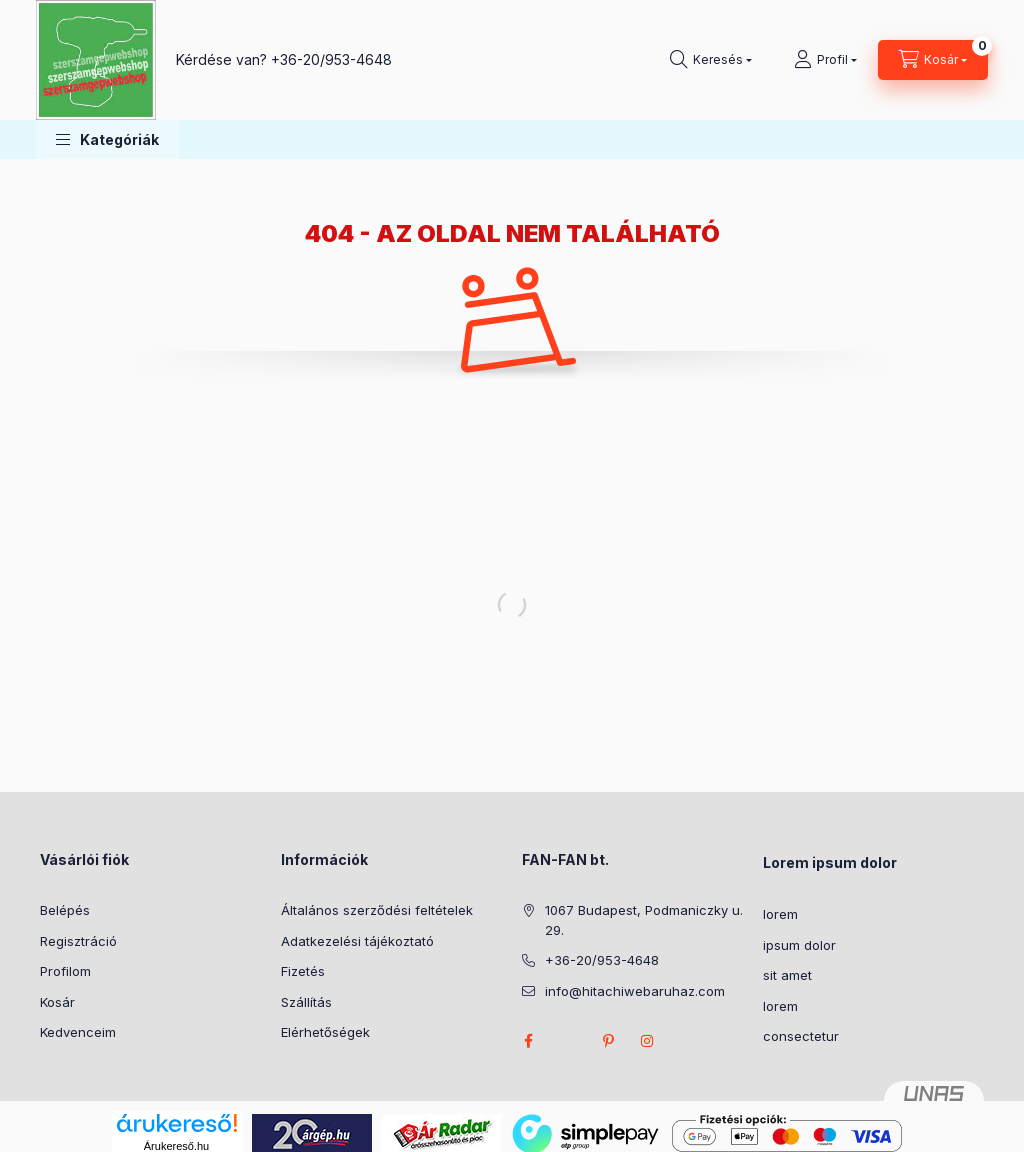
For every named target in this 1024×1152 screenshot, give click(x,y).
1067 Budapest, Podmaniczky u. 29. (644, 920)
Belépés (65, 910)
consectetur (801, 1036)
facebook (528, 1041)
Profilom (65, 971)
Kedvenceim (78, 1032)
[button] (107, 139)
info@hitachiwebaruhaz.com (635, 991)
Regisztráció (78, 941)
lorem (780, 914)
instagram (648, 1041)
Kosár (57, 1002)
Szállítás (306, 1002)
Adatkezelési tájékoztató (357, 941)
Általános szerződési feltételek (377, 910)
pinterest (608, 1041)
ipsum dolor (799, 945)
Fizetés (303, 971)
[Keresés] (711, 60)
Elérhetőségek (325, 1032)
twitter (568, 1041)
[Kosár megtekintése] (933, 60)
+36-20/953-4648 (331, 59)
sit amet (787, 975)
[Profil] (825, 60)
